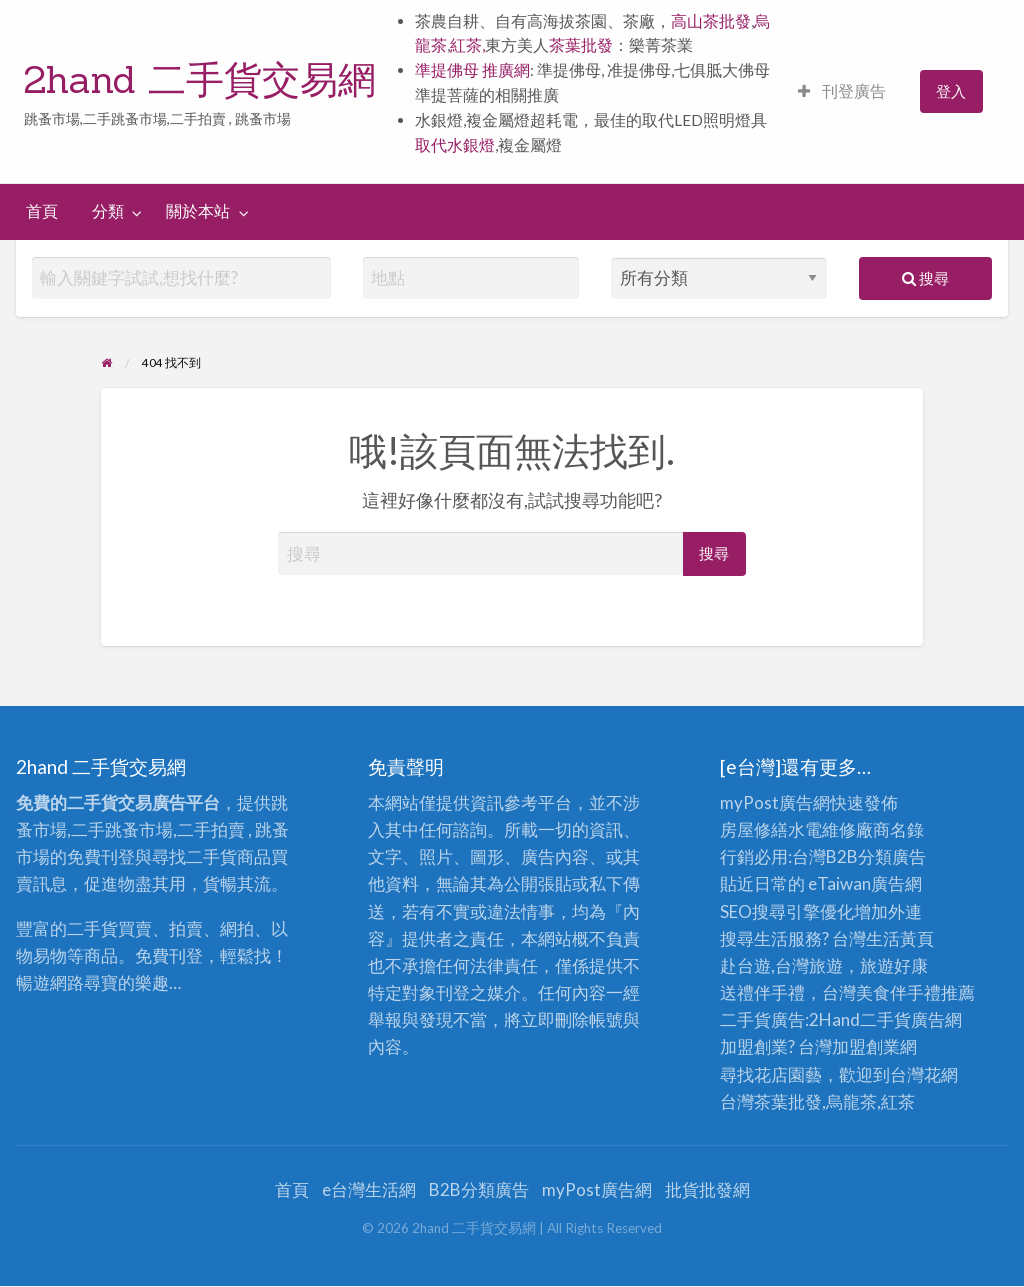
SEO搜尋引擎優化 (787, 911)
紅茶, (467, 45)
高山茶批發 (711, 21)
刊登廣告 (842, 91)
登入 (951, 91)
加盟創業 (866, 1046)
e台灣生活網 (369, 1189)
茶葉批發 (581, 45)
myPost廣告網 (775, 802)
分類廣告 (892, 856)
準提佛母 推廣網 (472, 70)
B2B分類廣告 (479, 1189)
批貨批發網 (707, 1189)
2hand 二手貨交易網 (200, 79)
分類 (108, 211)
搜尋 (925, 278)
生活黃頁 (900, 938)
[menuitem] (842, 91)
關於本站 (198, 211)
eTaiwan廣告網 (865, 883)
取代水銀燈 (455, 145)
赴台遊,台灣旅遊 (781, 965)
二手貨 (885, 1019)
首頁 (42, 211)
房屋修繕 (754, 829)
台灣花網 (924, 1074)
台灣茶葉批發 (771, 1101)
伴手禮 (915, 992)
